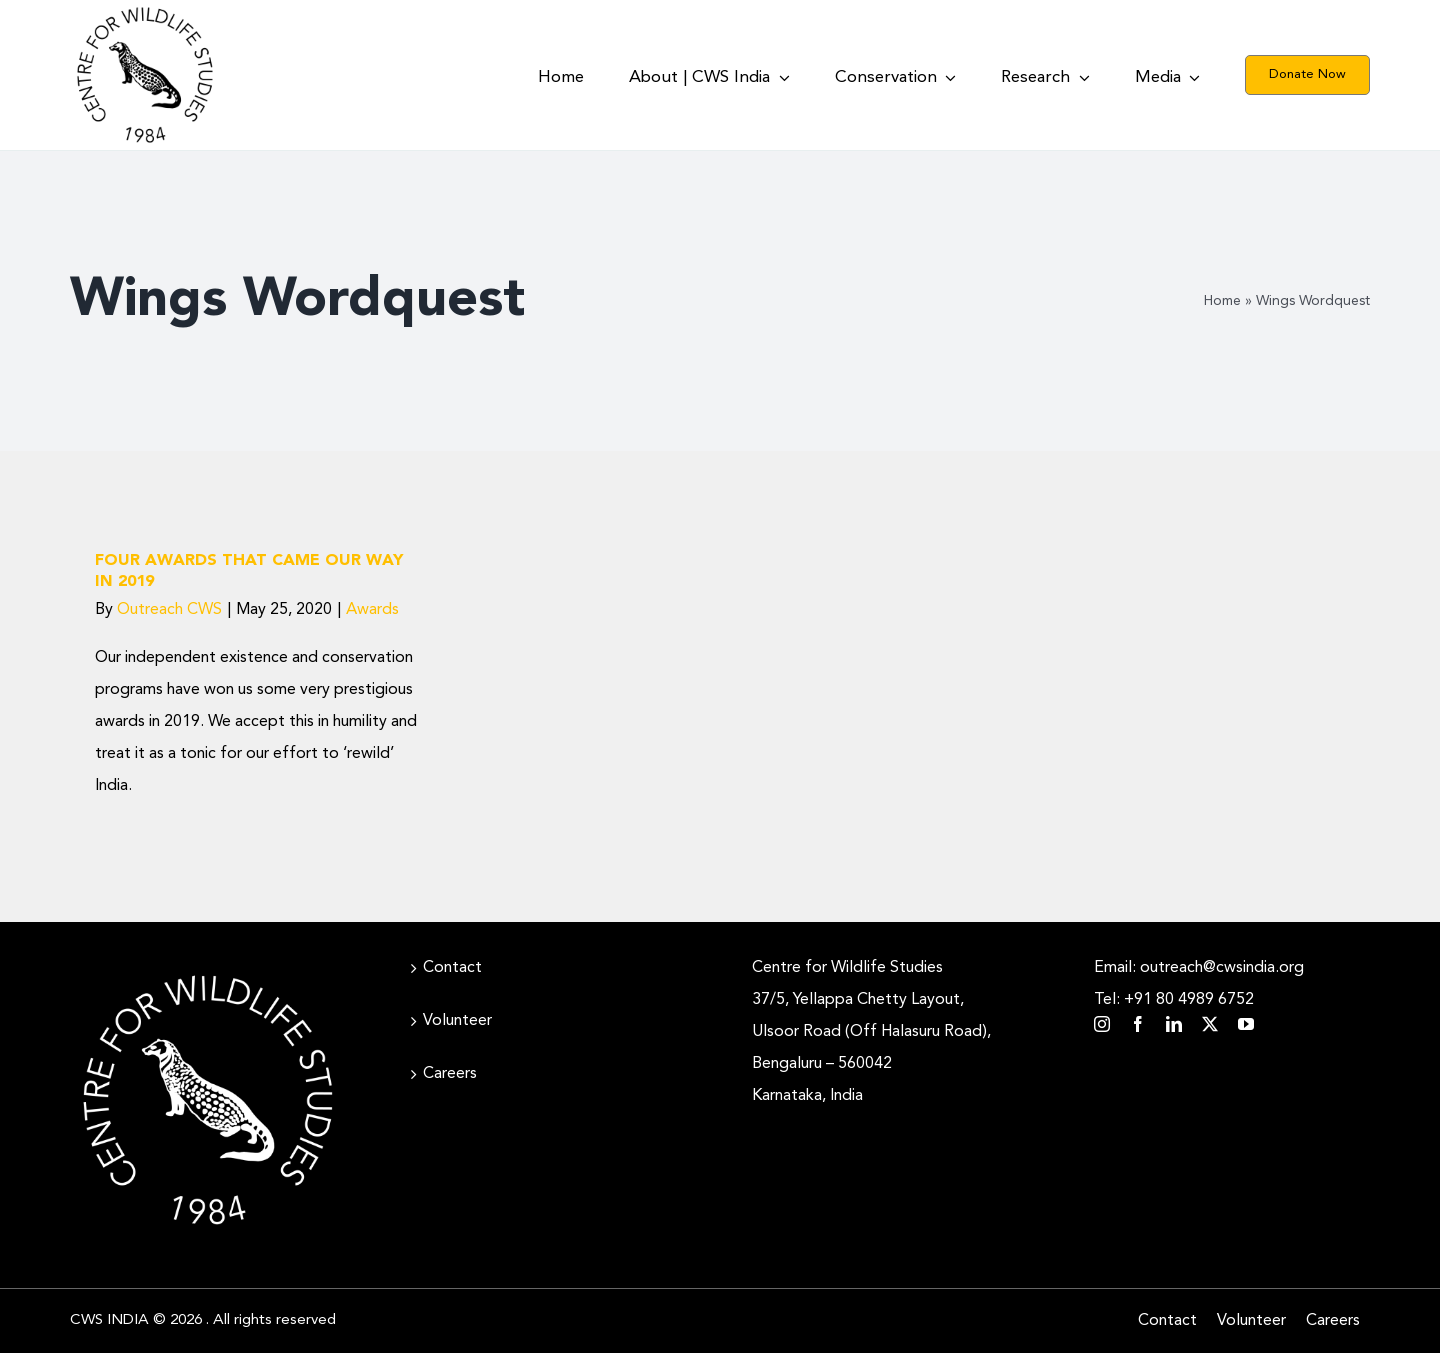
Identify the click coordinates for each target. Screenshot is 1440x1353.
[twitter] (1210, 1024)
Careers (450, 1074)
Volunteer (457, 1021)
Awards (372, 610)
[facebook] (1138, 1024)
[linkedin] (1174, 1024)
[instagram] (1102, 1024)
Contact (452, 968)
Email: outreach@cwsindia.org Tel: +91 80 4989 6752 (1199, 984)
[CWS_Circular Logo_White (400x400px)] (208, 970)
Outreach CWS (169, 610)
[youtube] (1246, 1024)
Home (1222, 301)
